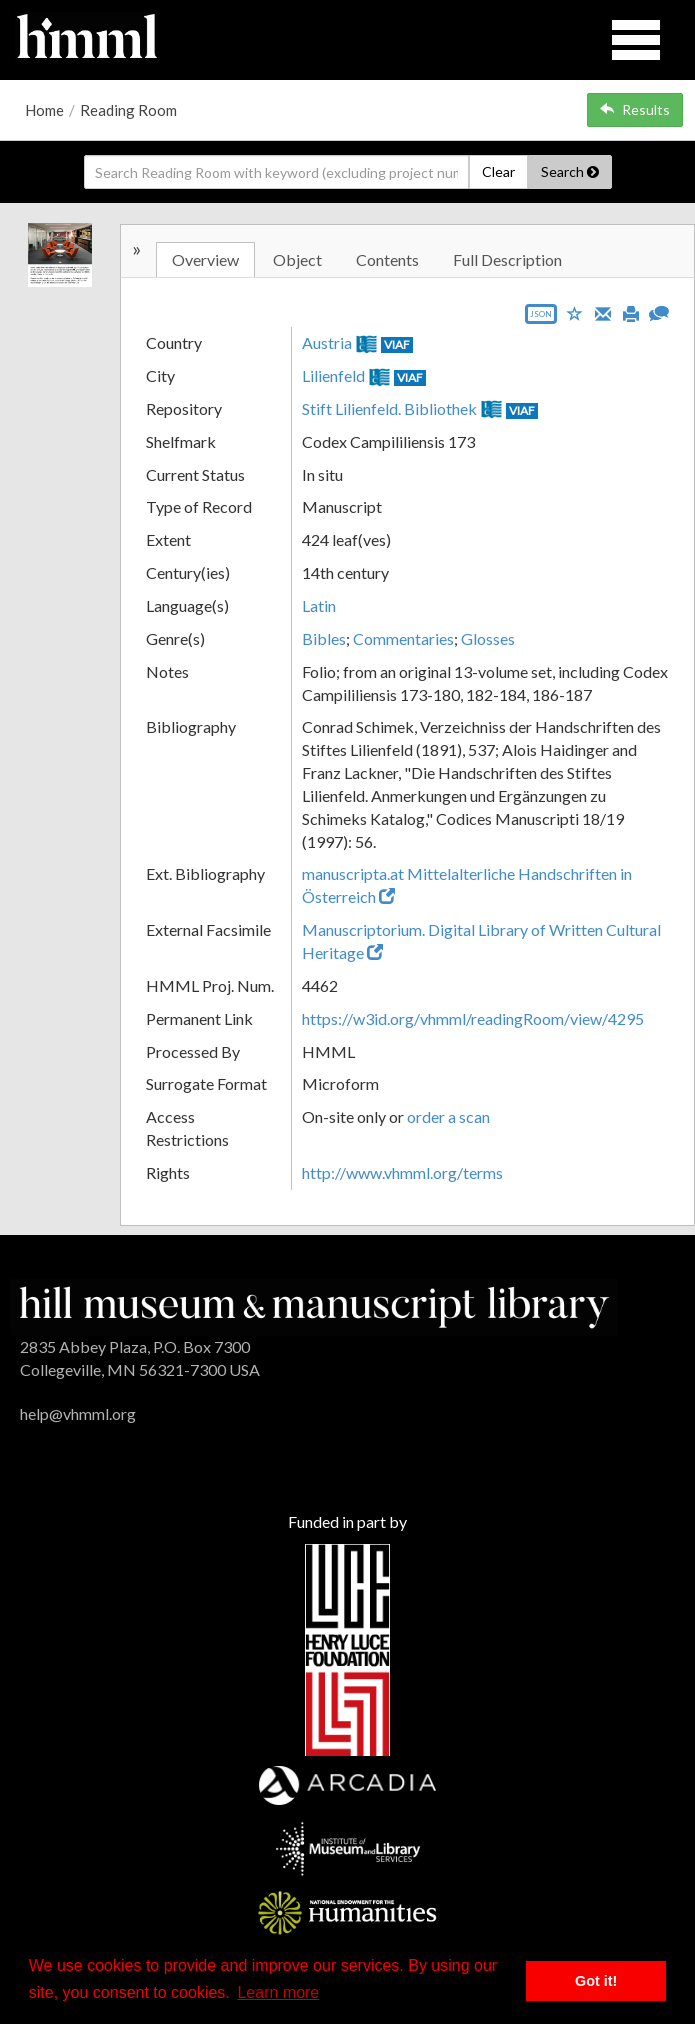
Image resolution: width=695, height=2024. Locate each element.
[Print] (631, 312)
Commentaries (403, 638)
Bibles (324, 638)
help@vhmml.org (78, 1413)
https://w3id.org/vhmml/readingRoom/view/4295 (473, 1018)
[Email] (603, 312)
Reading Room (128, 110)
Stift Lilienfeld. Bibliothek (389, 408)
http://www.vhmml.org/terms (402, 1172)
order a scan (448, 1116)
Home (44, 110)
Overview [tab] (205, 259)
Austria (327, 342)
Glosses (488, 638)
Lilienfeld (333, 375)
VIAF (397, 344)
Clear (498, 171)
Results (635, 109)
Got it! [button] (596, 1981)
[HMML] (314, 1305)
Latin (319, 605)
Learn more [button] (278, 1992)
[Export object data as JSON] (541, 318)
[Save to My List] (575, 312)
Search (570, 171)
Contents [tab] (387, 259)
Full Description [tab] (507, 259)
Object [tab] (297, 259)
